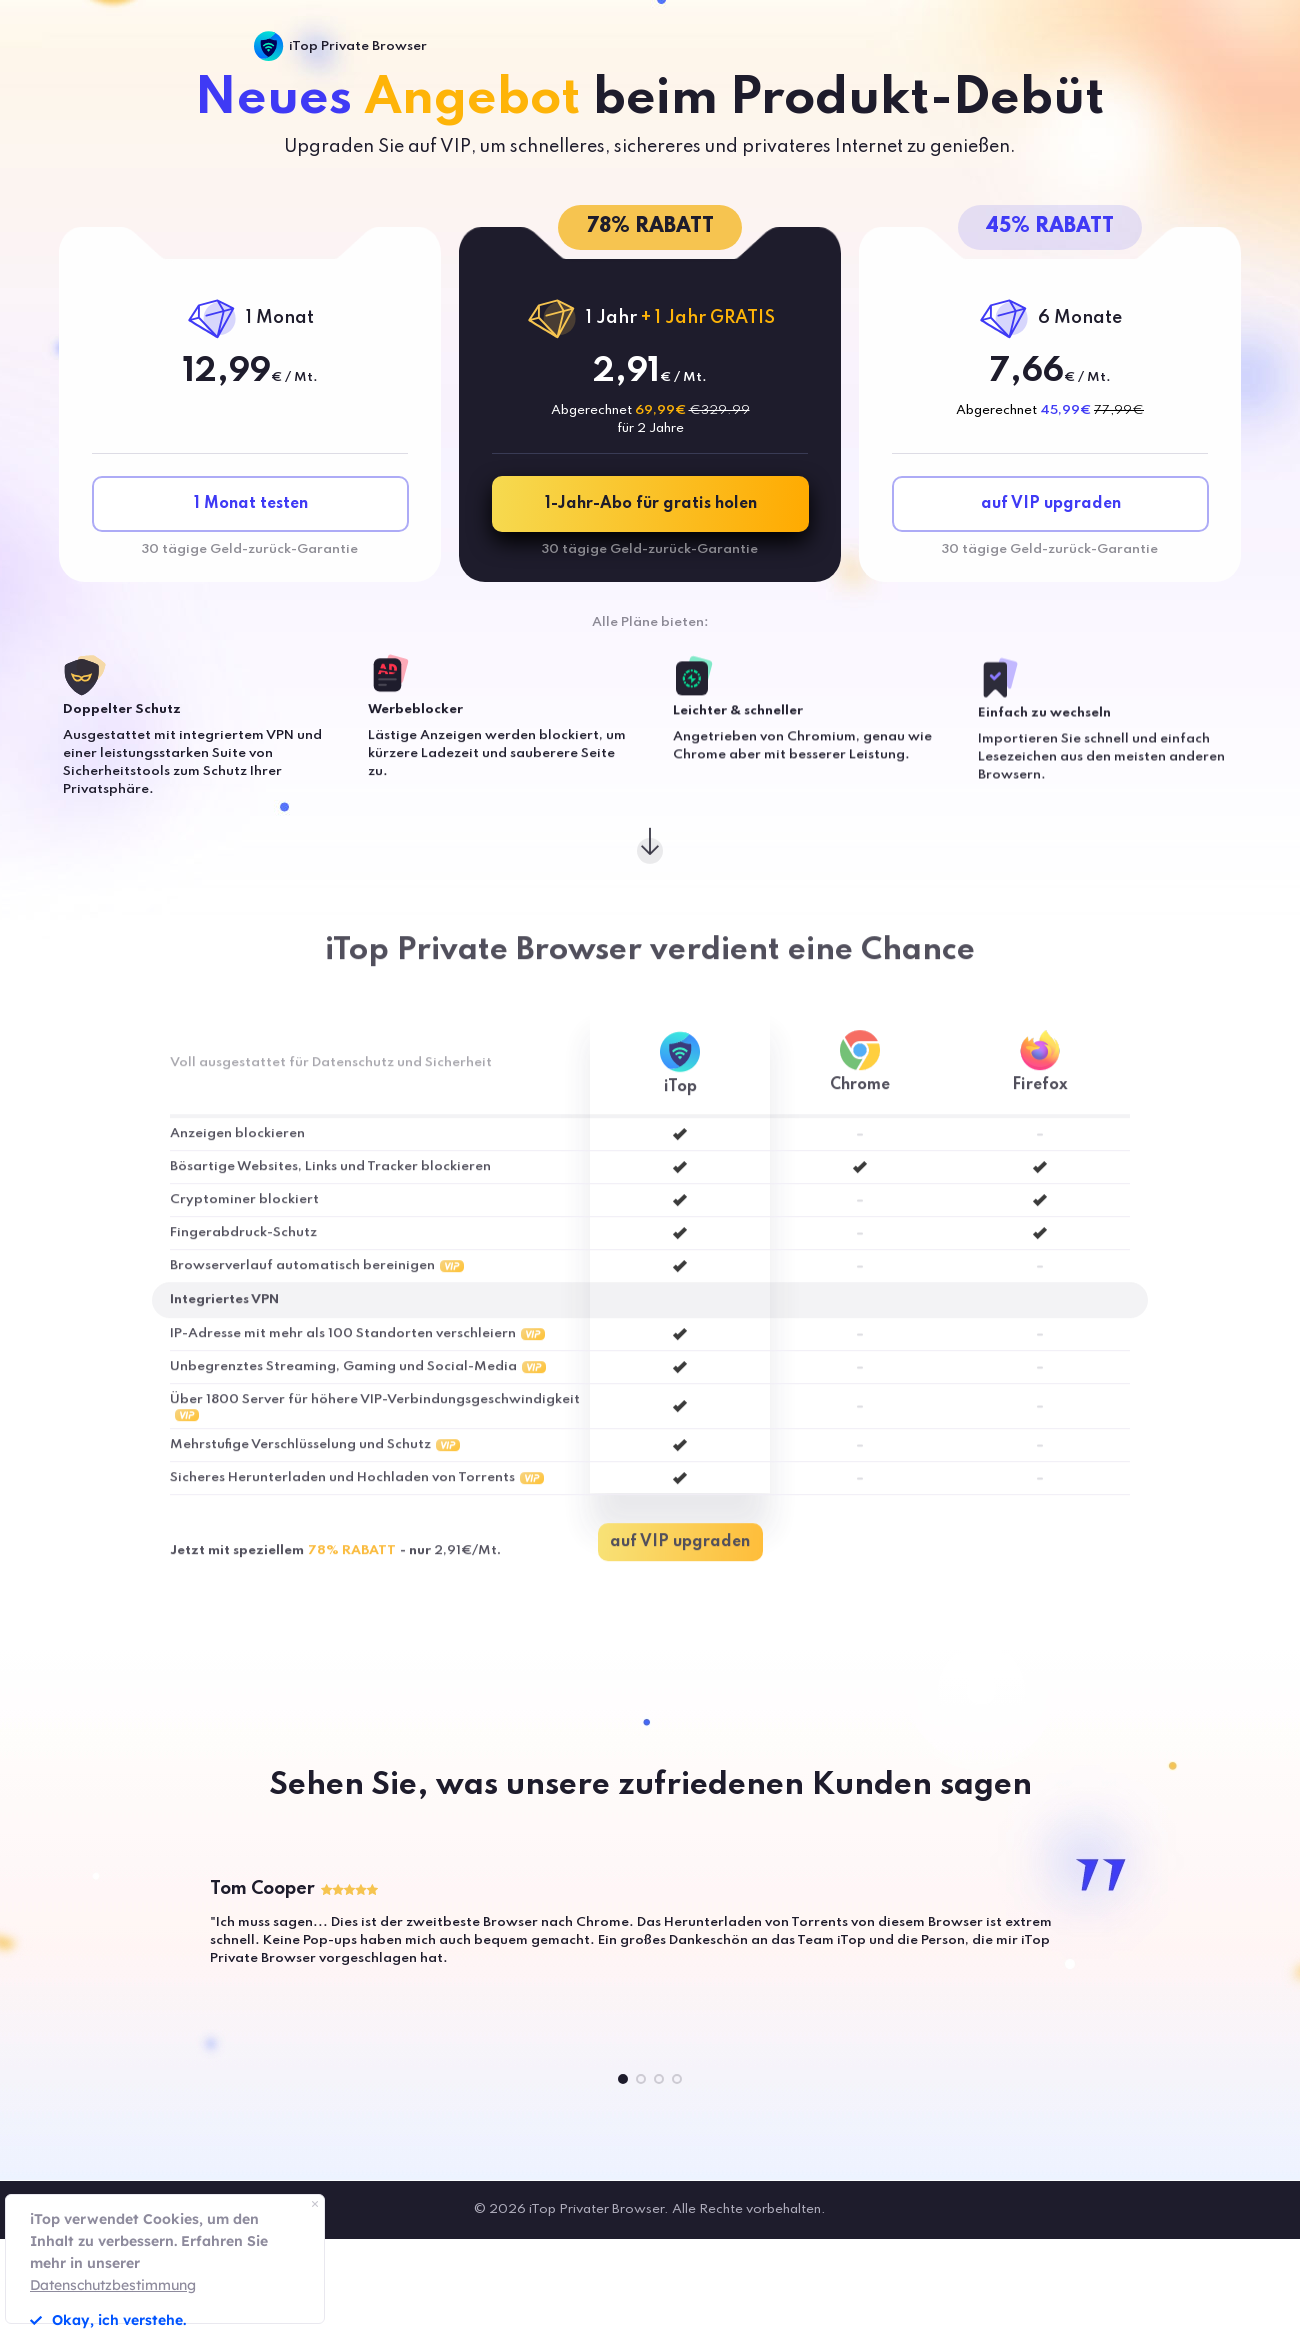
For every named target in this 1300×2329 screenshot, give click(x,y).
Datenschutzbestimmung (113, 2285)
